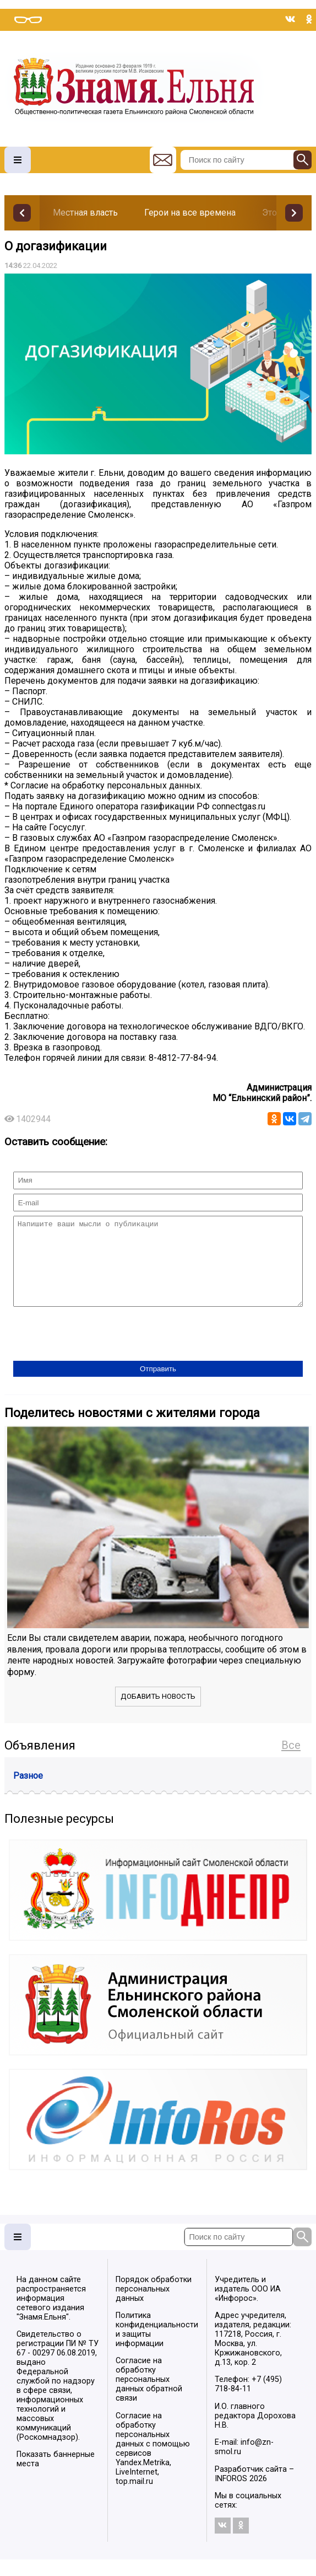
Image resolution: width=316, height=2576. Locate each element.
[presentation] (97, 1351)
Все (291, 1761)
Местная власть (85, 212)
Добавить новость (158, 1713)
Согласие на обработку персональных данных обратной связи (149, 2396)
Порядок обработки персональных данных (154, 2305)
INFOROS (231, 2495)
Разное (28, 1792)
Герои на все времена (190, 212)
